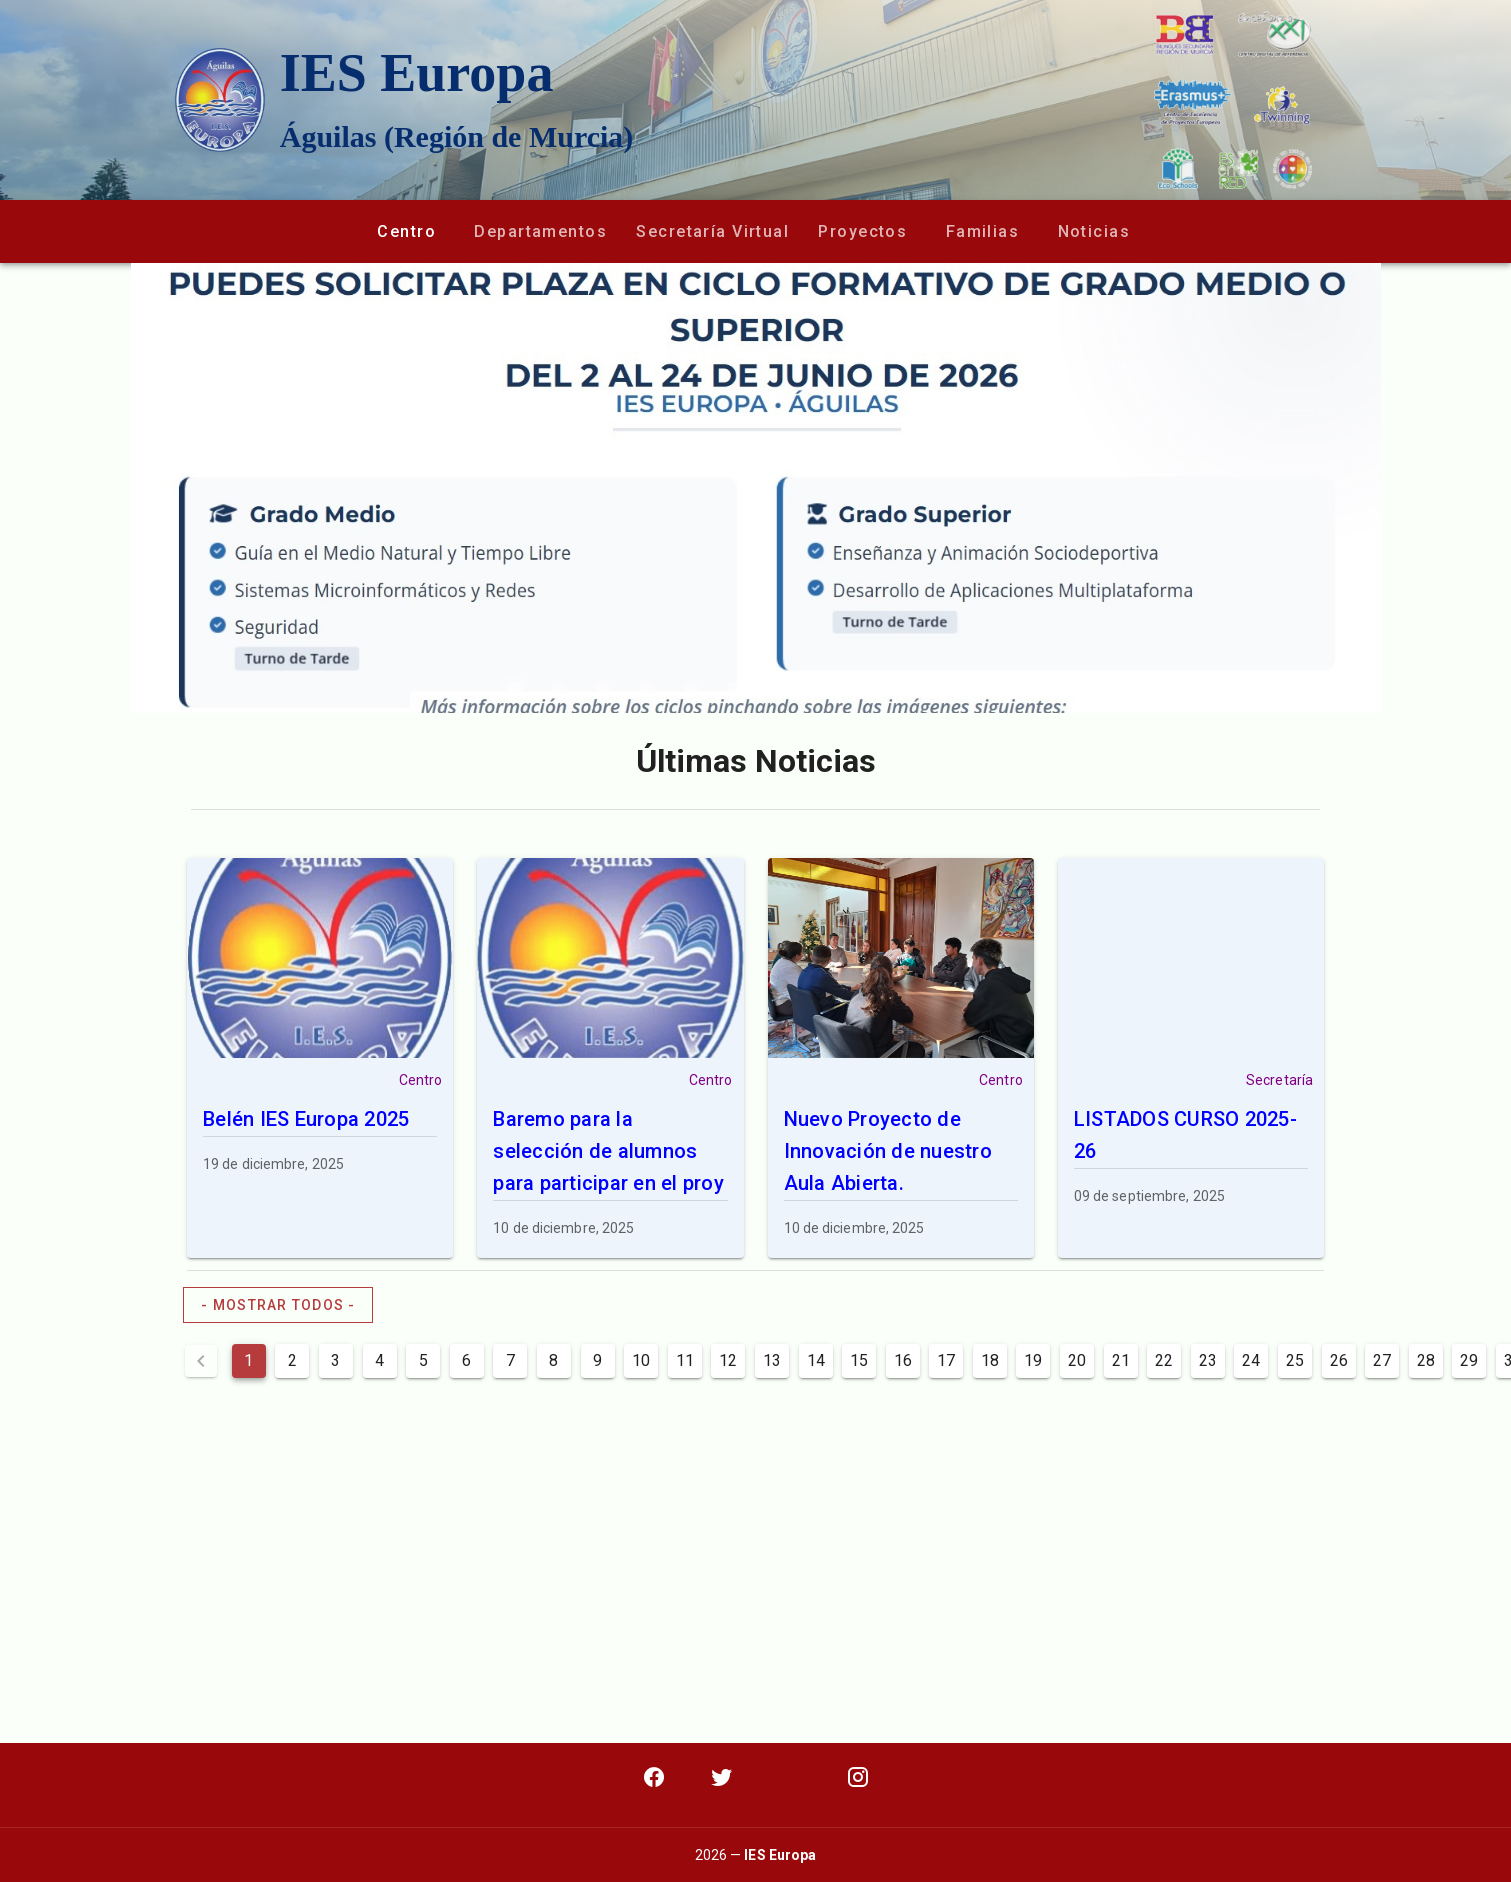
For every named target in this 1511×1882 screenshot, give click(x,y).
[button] (406, 231)
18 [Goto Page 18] (990, 1360)
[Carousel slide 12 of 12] (998, 688)
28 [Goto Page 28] (1426, 1360)
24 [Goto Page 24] (1251, 1360)
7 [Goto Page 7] (510, 1360)
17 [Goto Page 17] (946, 1360)
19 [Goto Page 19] (1033, 1360)
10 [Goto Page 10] (641, 1360)
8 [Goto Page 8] (553, 1360)
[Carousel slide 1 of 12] (514, 688)
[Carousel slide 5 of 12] (690, 688)
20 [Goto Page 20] (1077, 1360)
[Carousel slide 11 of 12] (954, 688)
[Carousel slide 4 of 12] (646, 688)
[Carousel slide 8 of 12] (822, 688)
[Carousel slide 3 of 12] (602, 688)
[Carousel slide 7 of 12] (778, 688)
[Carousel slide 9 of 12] (866, 688)
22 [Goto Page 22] (1164, 1360)
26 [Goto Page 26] (1339, 1360)
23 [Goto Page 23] (1208, 1360)
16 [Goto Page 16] (903, 1360)
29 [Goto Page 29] (1469, 1360)
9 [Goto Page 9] (597, 1360)
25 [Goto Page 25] (1295, 1360)
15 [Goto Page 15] (859, 1360)
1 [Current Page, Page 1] (248, 1360)
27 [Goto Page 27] (1382, 1360)
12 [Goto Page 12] (728, 1360)
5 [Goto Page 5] (423, 1360)
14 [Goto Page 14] (816, 1360)
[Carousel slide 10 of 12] (910, 688)
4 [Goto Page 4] (379, 1360)
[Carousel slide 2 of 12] (558, 688)
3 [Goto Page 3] (335, 1360)
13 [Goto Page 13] (772, 1360)
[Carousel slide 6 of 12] (734, 688)
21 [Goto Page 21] (1121, 1360)
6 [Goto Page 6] (466, 1360)
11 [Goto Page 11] (685, 1360)
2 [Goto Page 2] (292, 1360)
